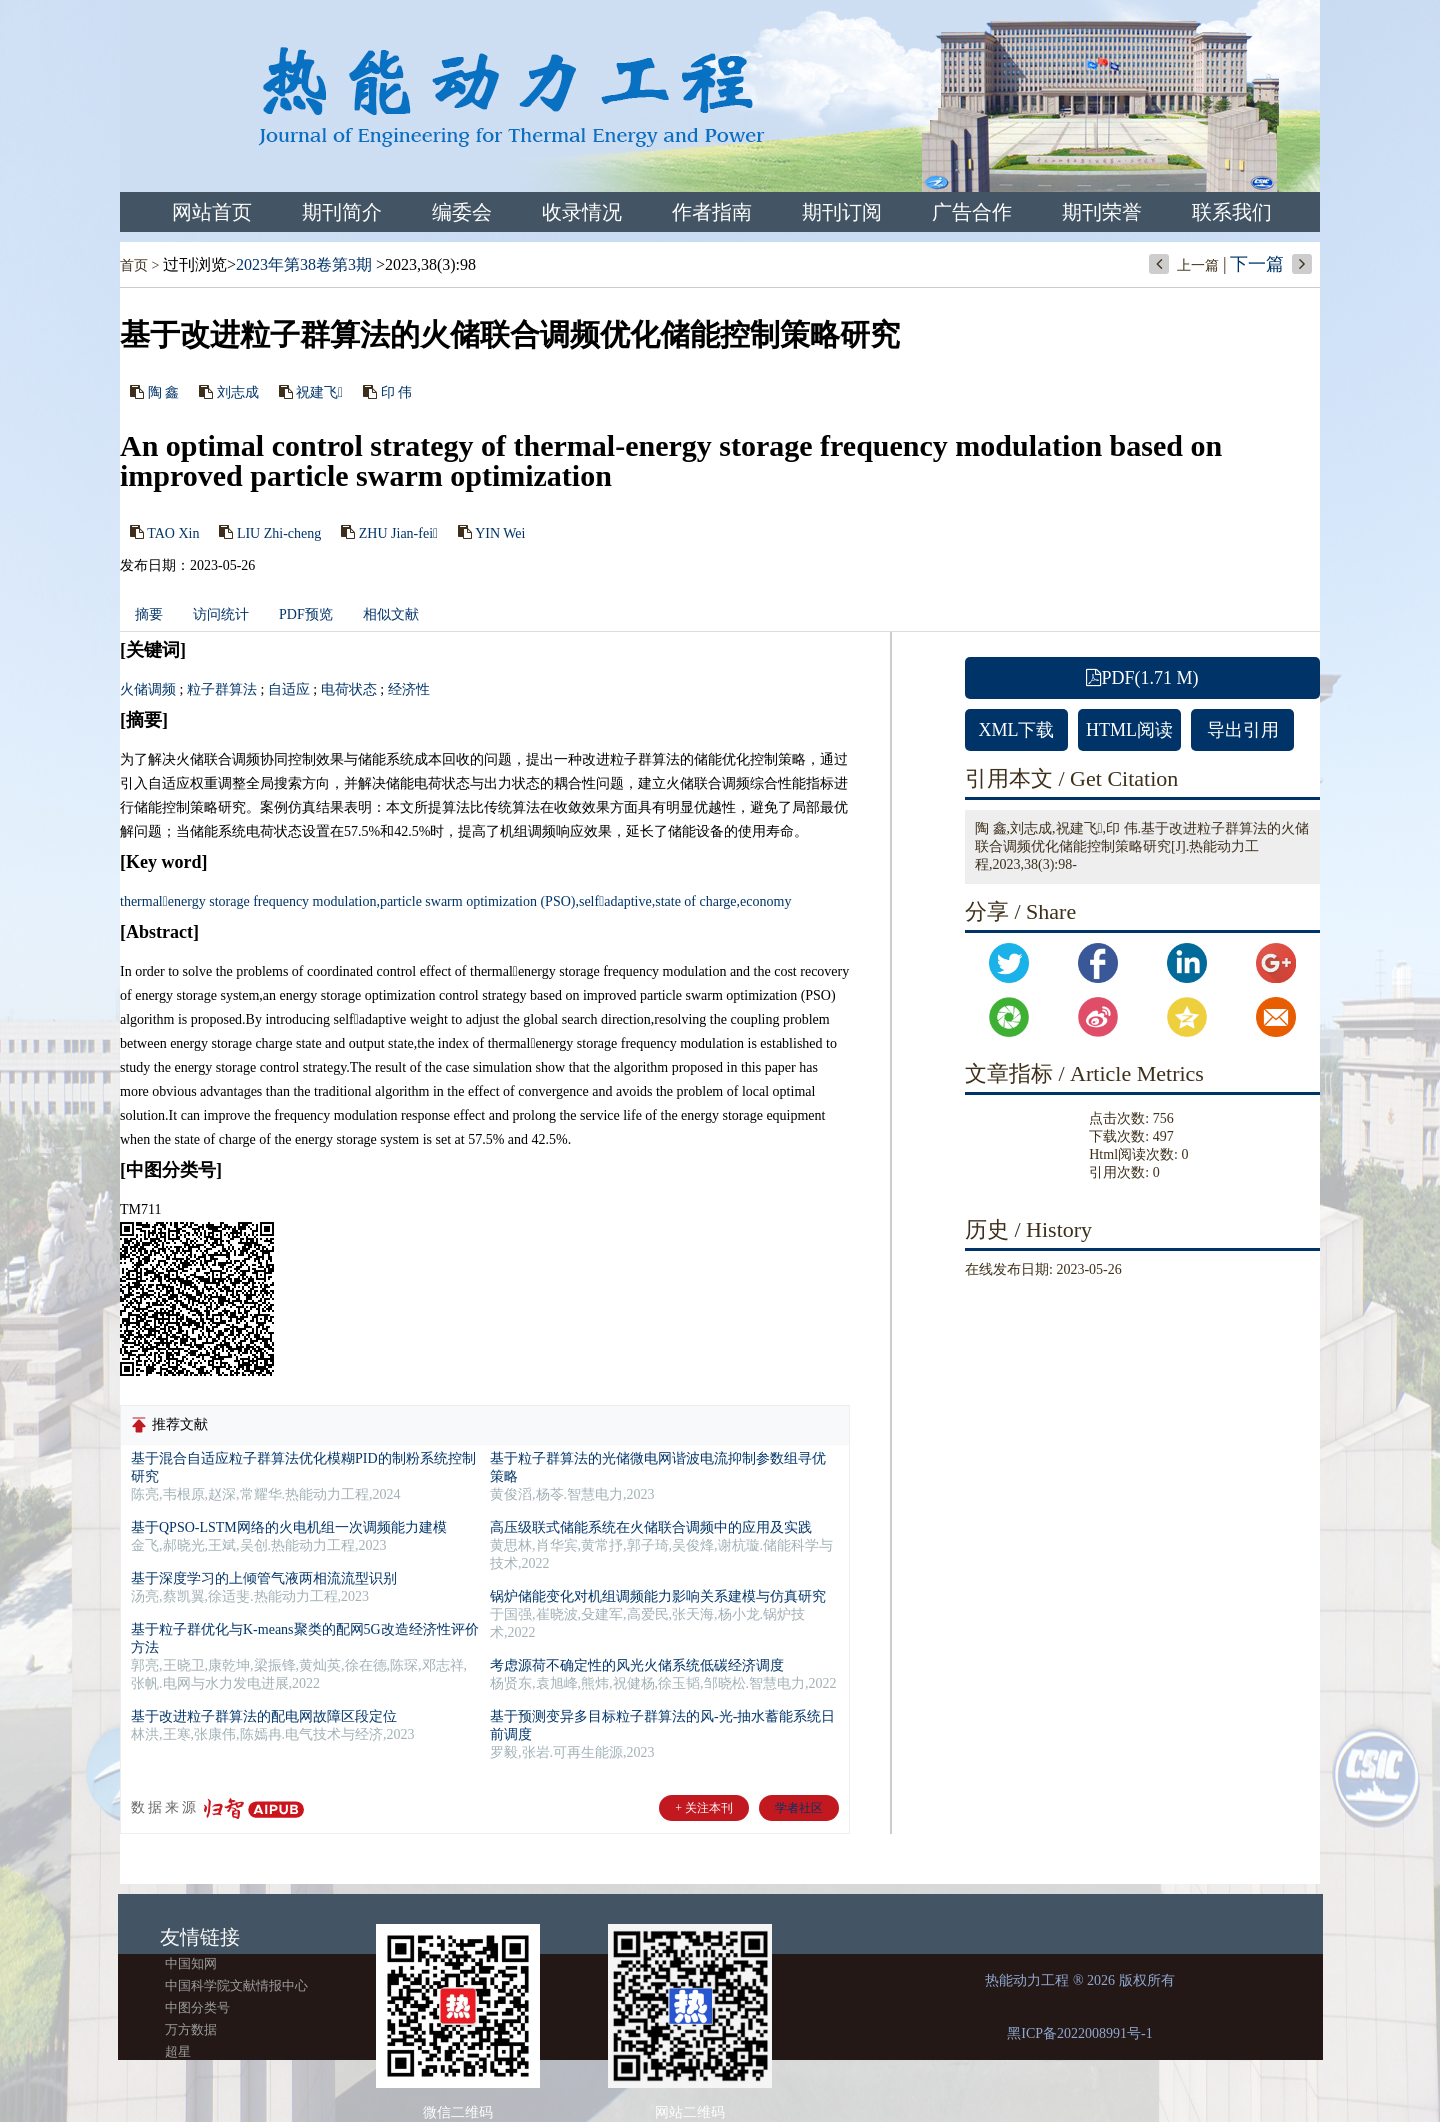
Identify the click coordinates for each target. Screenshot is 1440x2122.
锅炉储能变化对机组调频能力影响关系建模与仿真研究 (658, 1596)
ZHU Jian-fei (398, 532)
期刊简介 (342, 212)
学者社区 (799, 1808)
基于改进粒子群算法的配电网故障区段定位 (264, 1716)
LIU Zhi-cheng (279, 532)
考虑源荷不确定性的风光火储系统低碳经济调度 (637, 1665)
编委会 (462, 212)
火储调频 (148, 689)
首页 (134, 265)
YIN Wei (500, 532)
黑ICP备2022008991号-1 (1079, 2033)
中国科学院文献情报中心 (236, 1985)
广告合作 (972, 212)
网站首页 (212, 212)
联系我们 (1232, 212)
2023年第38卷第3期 (304, 264)
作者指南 (712, 212)
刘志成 (238, 392)
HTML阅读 (1129, 730)
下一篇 (1257, 264)
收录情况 (582, 212)
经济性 (409, 689)
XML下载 (1017, 730)
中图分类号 (197, 2007)
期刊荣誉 (1102, 212)
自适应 (289, 689)
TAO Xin (173, 532)
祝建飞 (319, 392)
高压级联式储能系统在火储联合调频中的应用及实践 (651, 1527)
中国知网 (191, 1963)
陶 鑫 (164, 392)
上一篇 (1198, 265)
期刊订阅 (842, 212)
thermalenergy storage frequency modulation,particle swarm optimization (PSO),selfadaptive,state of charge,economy (455, 901)
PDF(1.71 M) (1142, 678)
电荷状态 (349, 689)
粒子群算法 (222, 689)
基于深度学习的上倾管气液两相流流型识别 (264, 1578)
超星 (178, 2051)
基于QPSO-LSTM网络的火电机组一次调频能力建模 (289, 1527)
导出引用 (1243, 730)
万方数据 (191, 2029)
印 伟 (397, 392)
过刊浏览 (195, 264)
